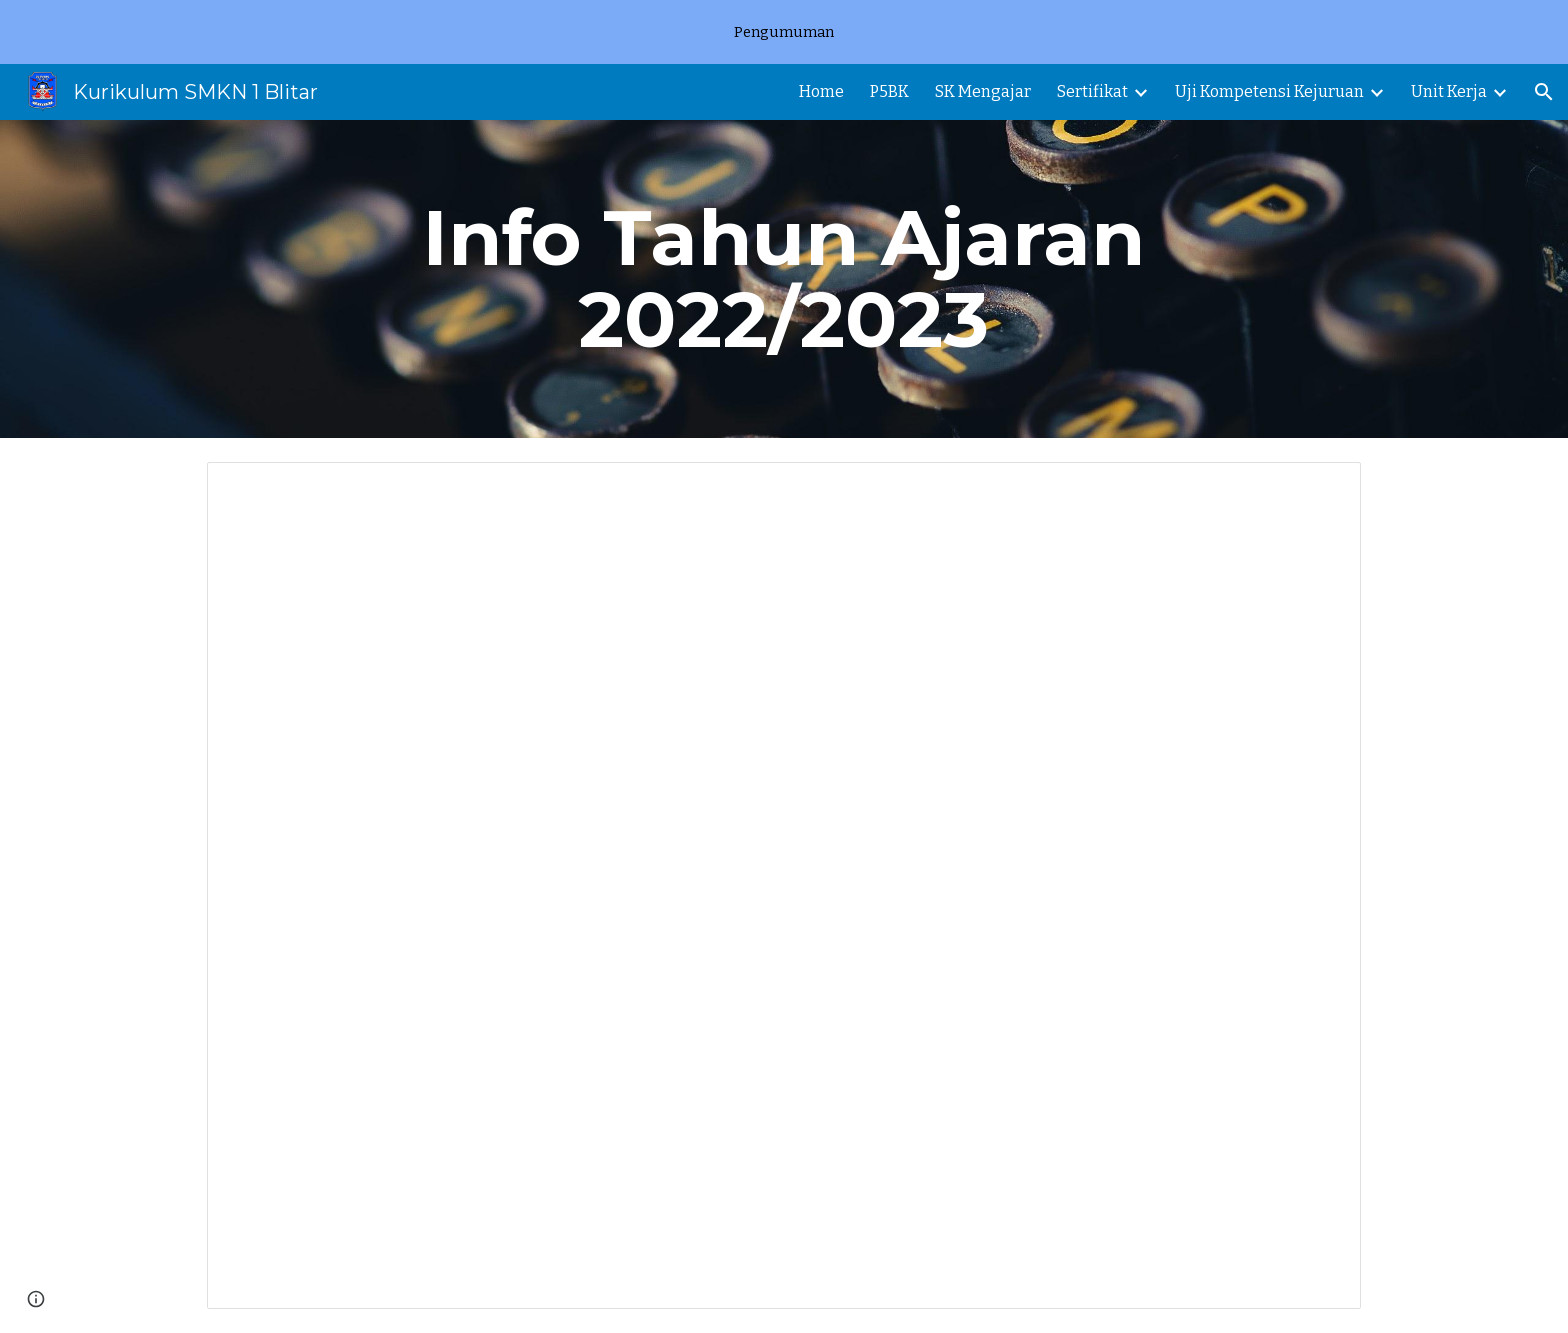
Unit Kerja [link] (1449, 91)
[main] (784, 279)
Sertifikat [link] (1092, 91)
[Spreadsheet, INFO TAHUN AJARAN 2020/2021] (784, 885)
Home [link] (821, 91)
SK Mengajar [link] (983, 91)
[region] (784, 32)
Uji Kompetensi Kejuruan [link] (1269, 91)
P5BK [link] (889, 91)
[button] (1544, 92)
